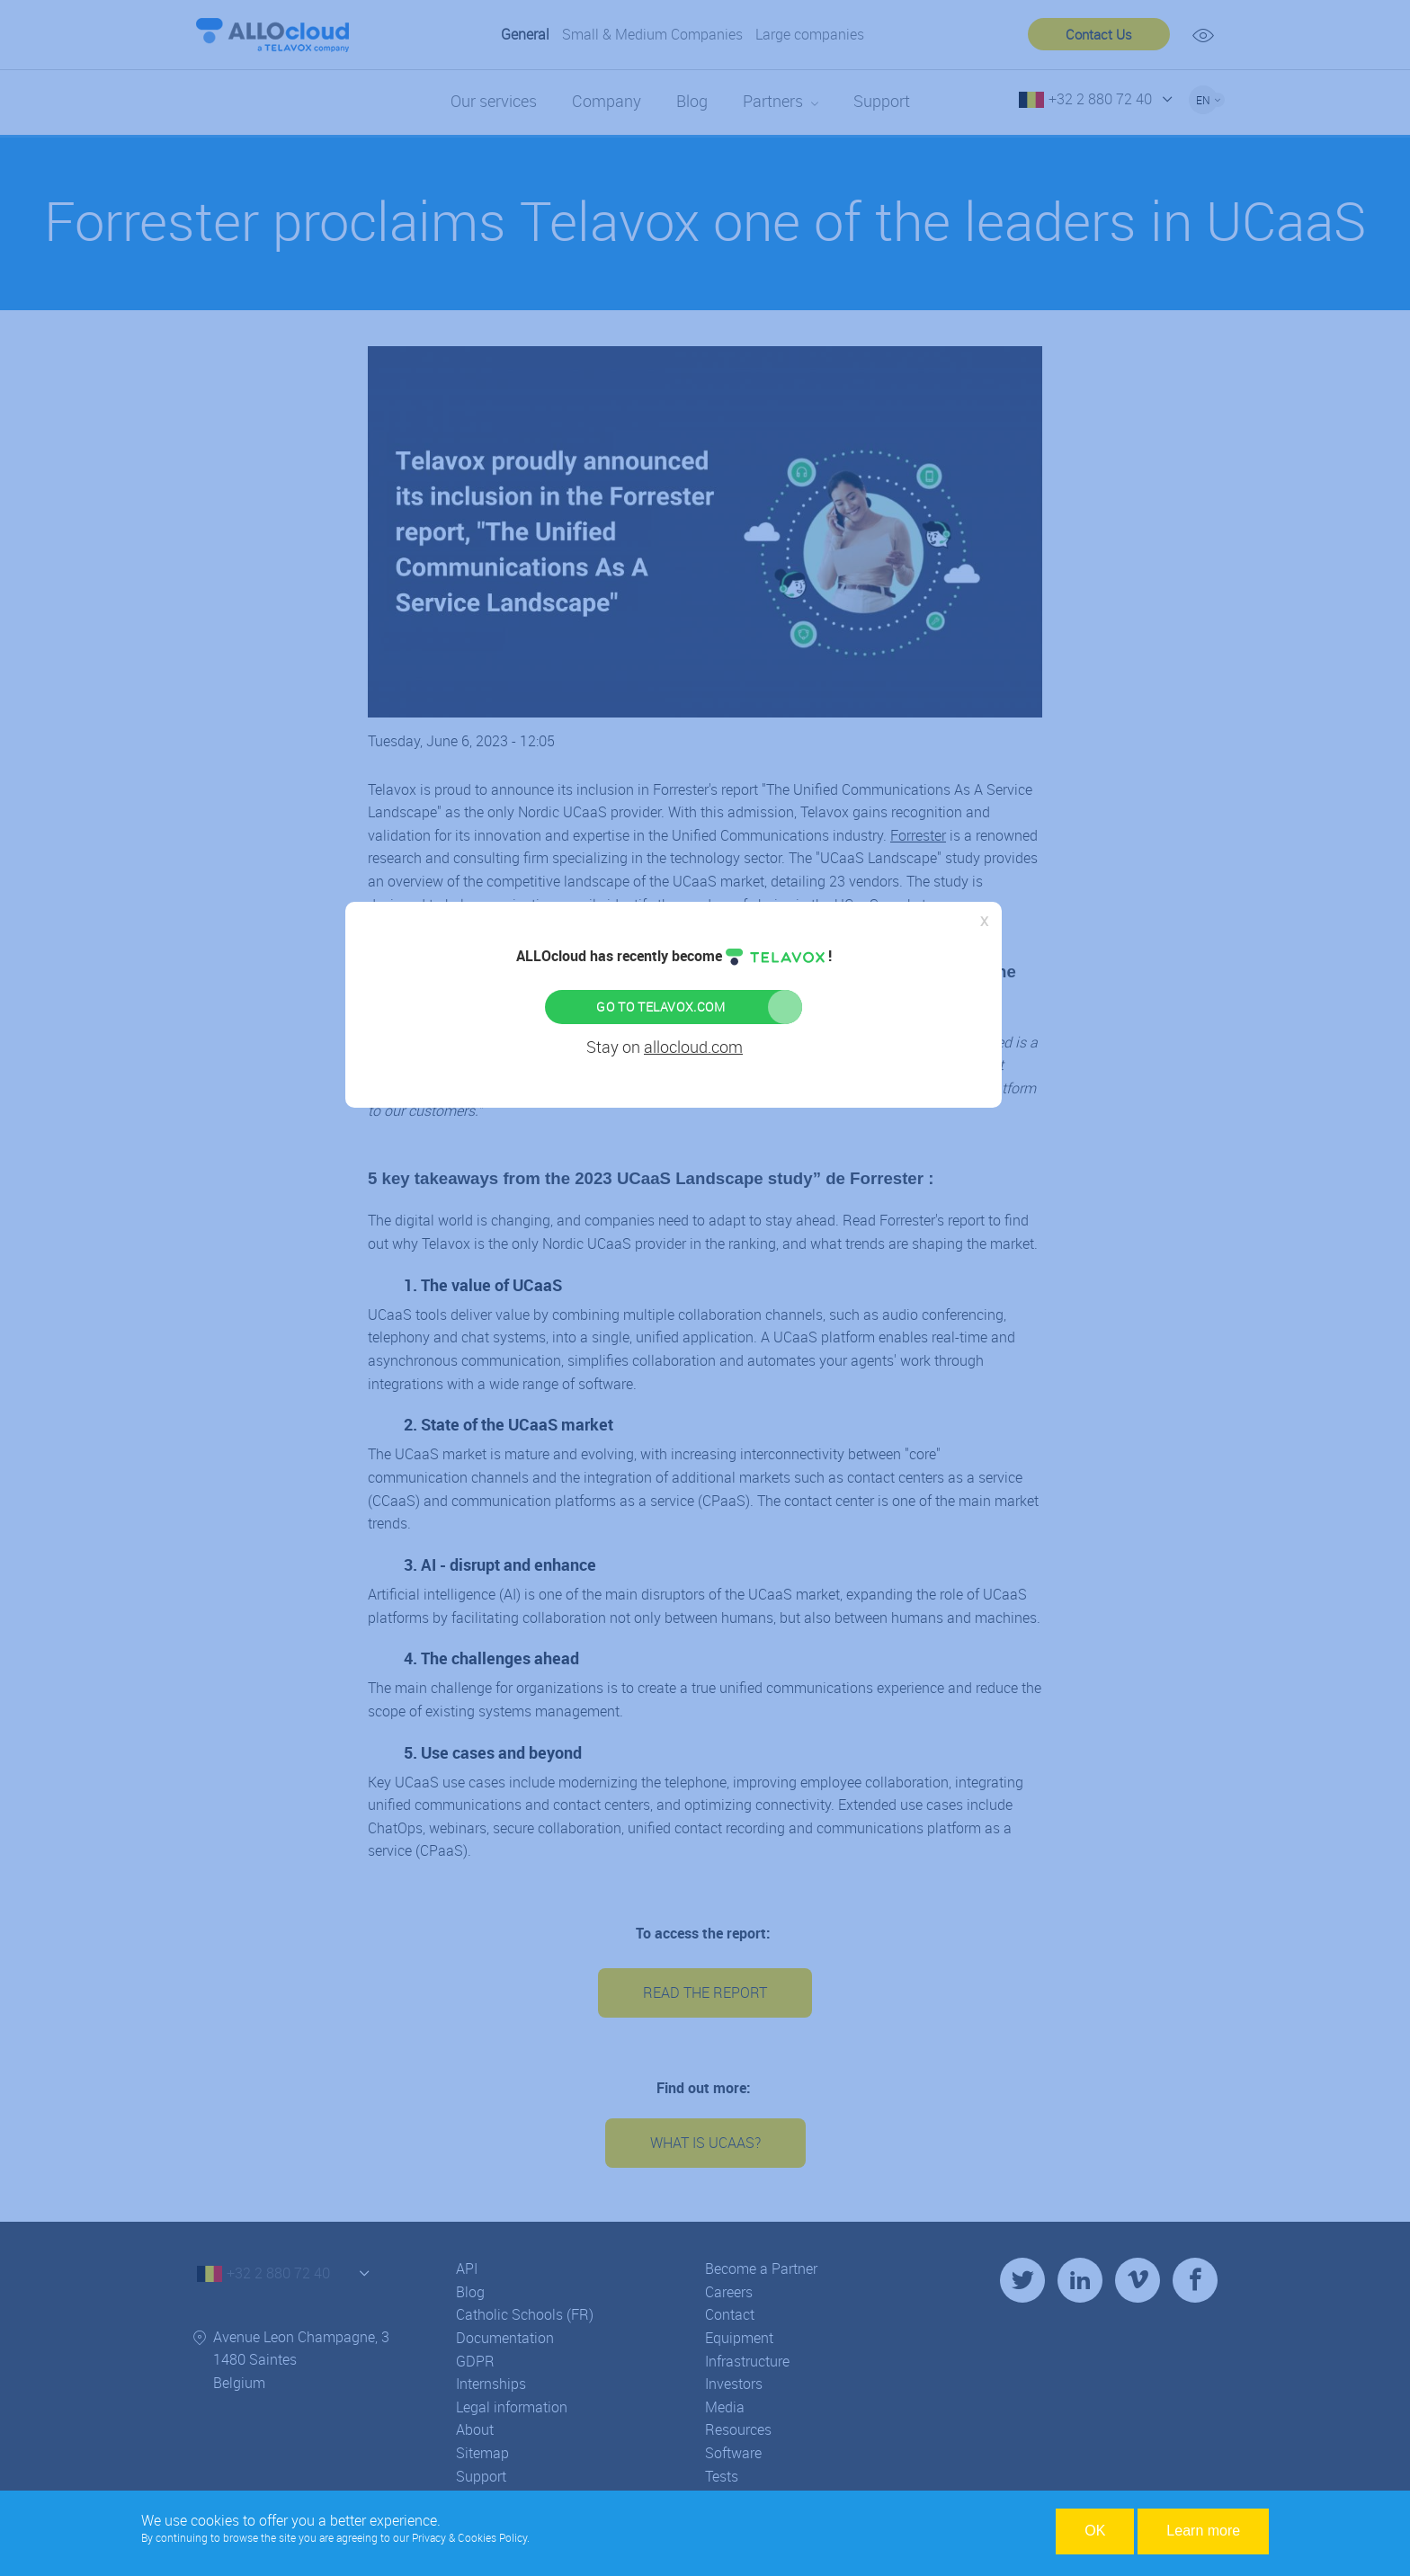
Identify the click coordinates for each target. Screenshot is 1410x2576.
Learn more (1203, 2530)
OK (1094, 2530)
